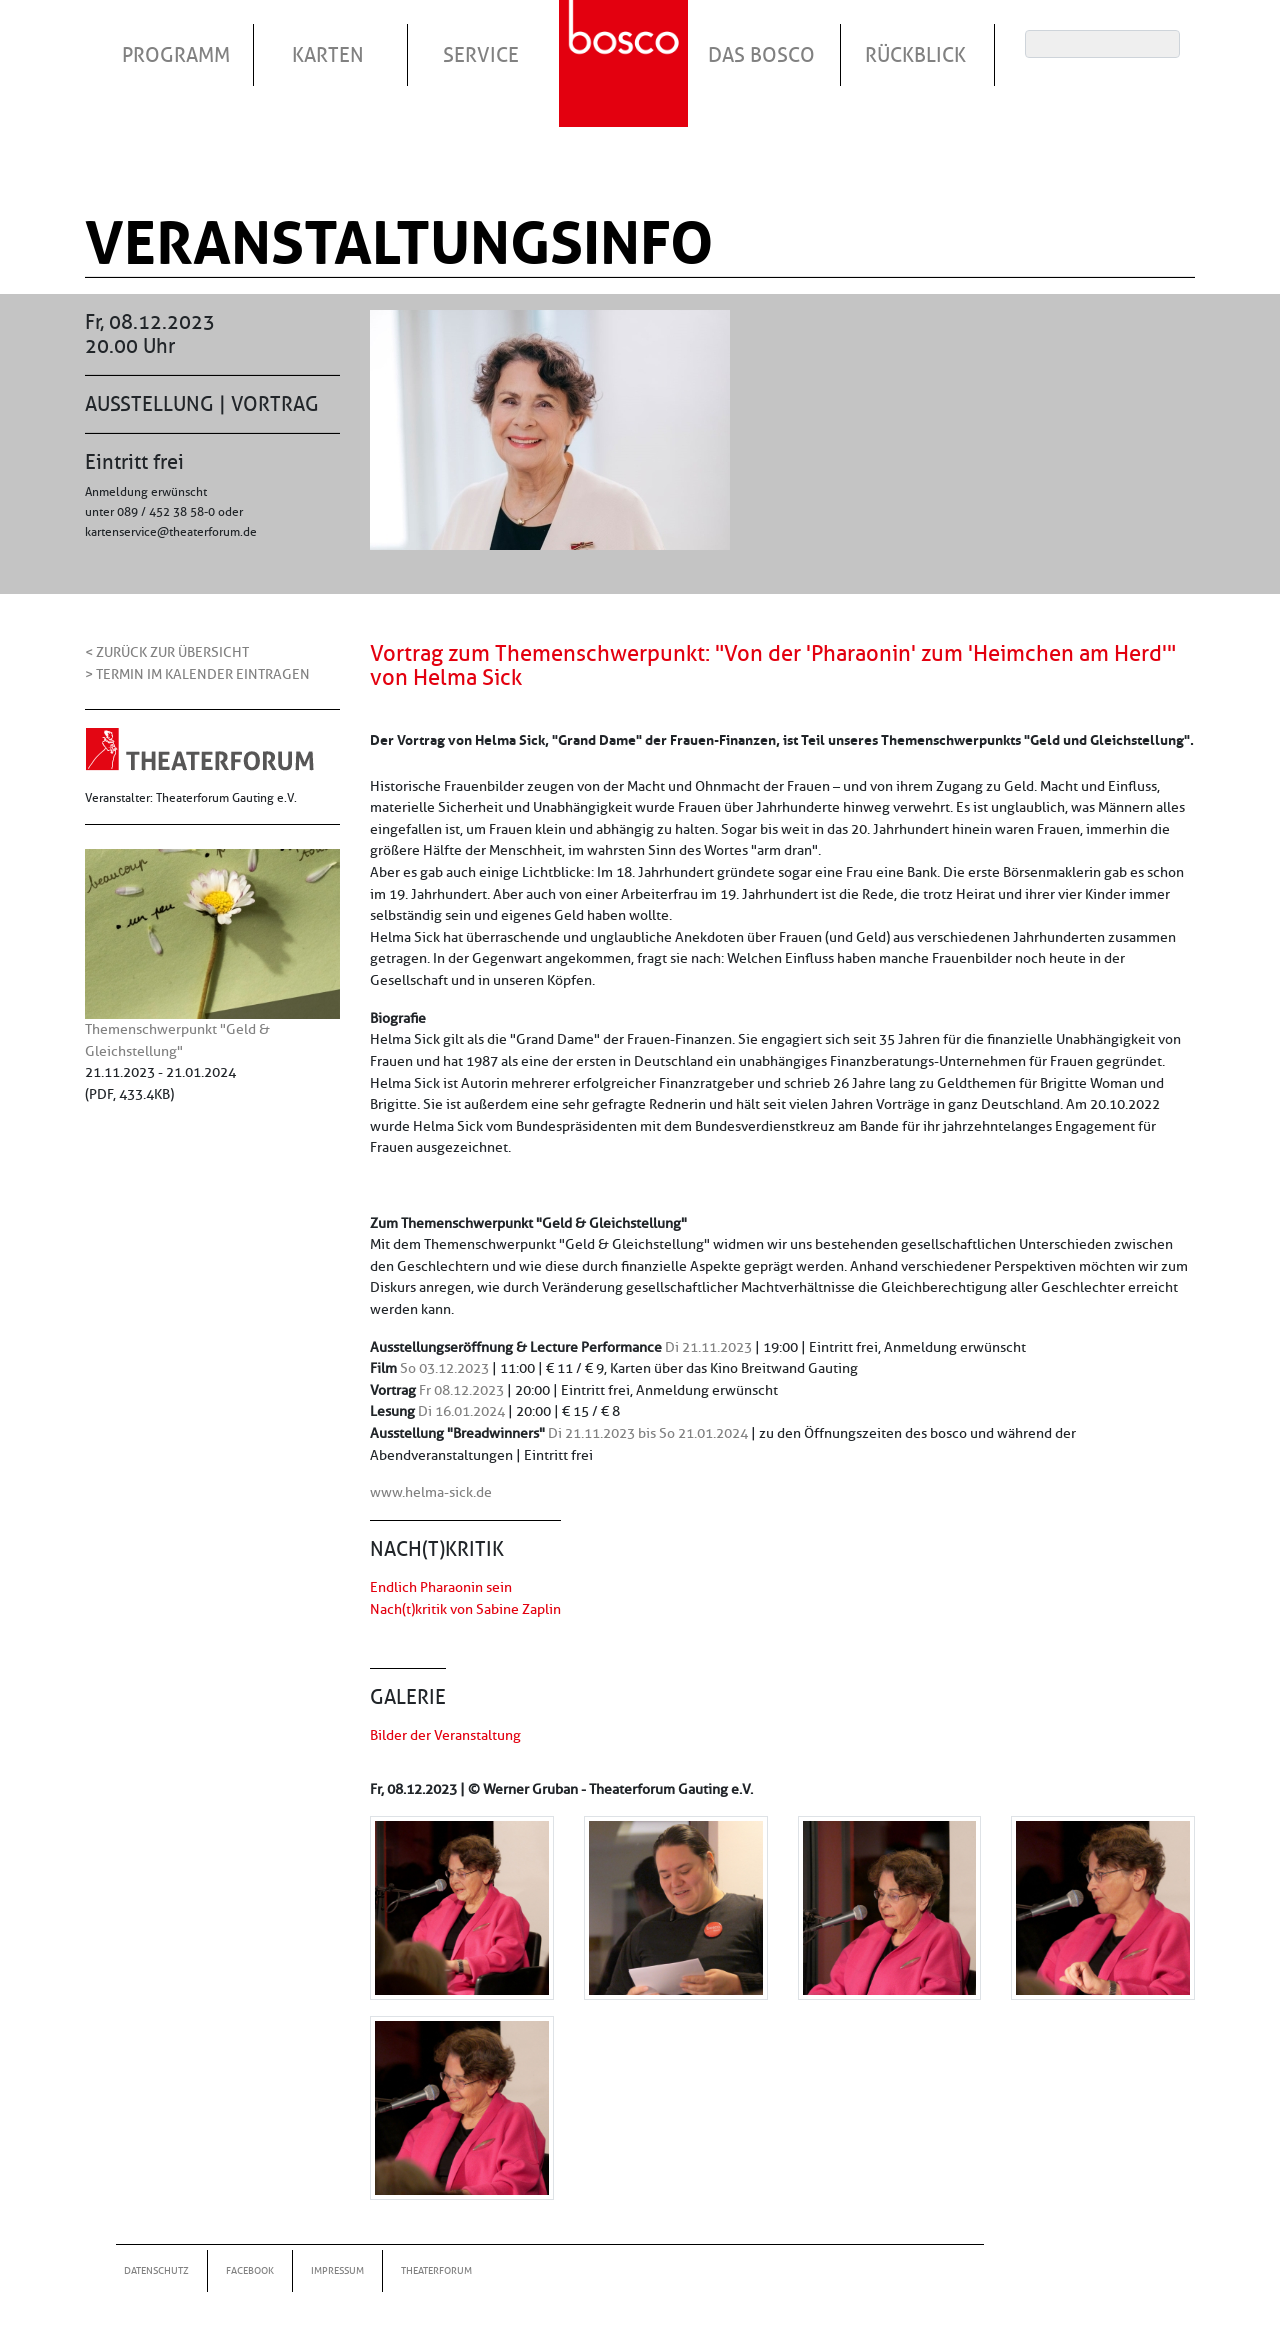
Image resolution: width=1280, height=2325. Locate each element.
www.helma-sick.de (431, 1492)
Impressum (337, 2270)
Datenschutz (156, 2270)
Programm (176, 55)
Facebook (250, 2270)
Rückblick (915, 55)
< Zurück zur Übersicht (167, 652)
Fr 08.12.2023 (461, 1390)
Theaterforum (436, 2270)
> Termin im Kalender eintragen (197, 674)
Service (481, 55)
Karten (328, 55)
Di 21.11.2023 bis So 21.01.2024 (648, 1433)
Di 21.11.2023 (708, 1347)
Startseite (626, 39)
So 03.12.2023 (444, 1368)
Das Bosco (761, 55)
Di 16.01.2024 (461, 1411)
